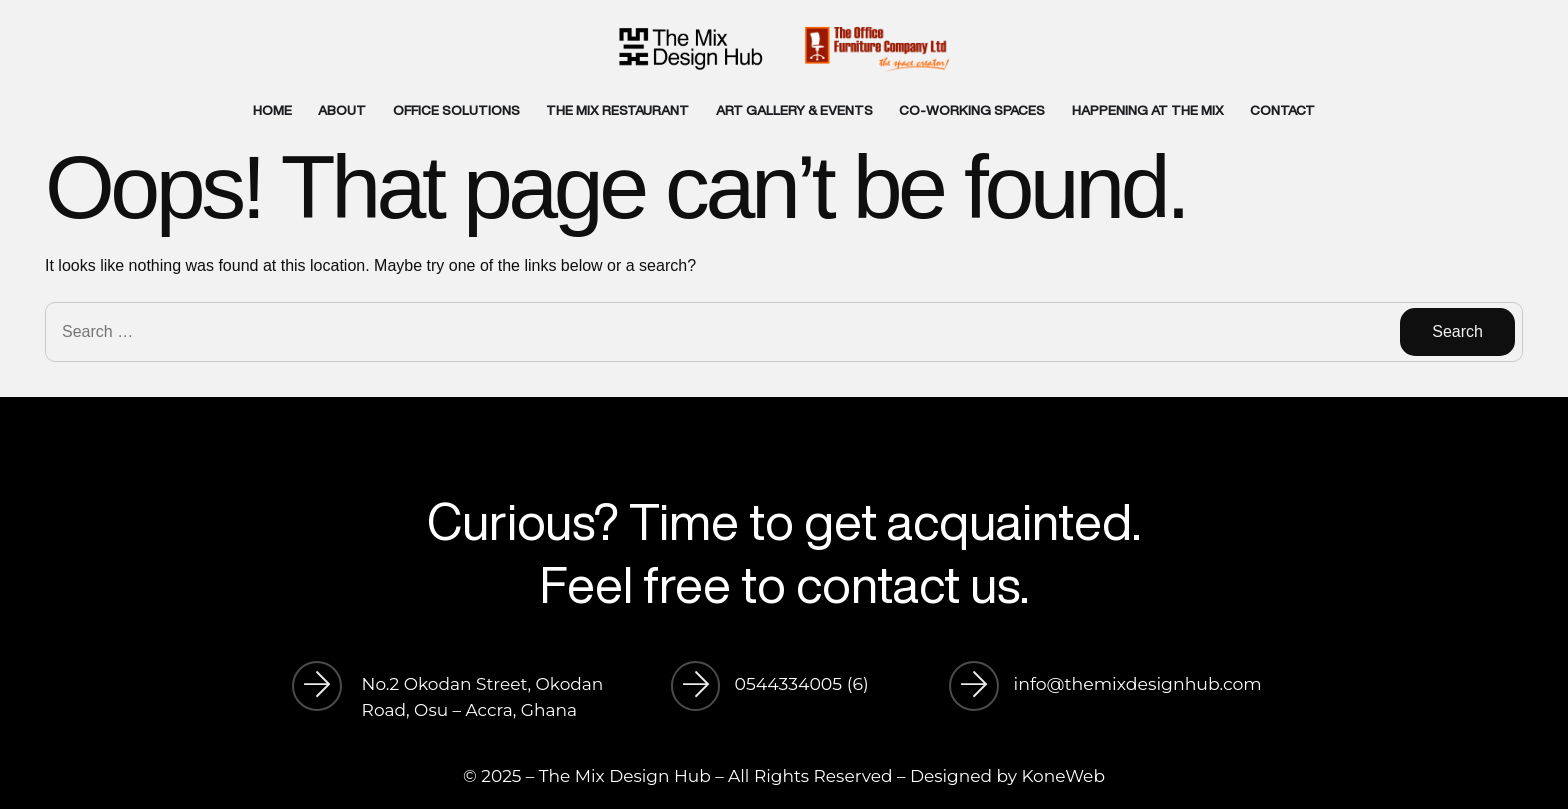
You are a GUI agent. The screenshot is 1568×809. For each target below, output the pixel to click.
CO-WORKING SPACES (972, 110)
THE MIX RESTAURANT (617, 110)
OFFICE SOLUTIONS (456, 110)
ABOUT (342, 110)
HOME (272, 110)
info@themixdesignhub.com (1138, 683)
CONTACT (1282, 110)
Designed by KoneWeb (1007, 776)
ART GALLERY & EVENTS (794, 110)
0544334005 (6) (802, 683)
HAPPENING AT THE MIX (1148, 110)
